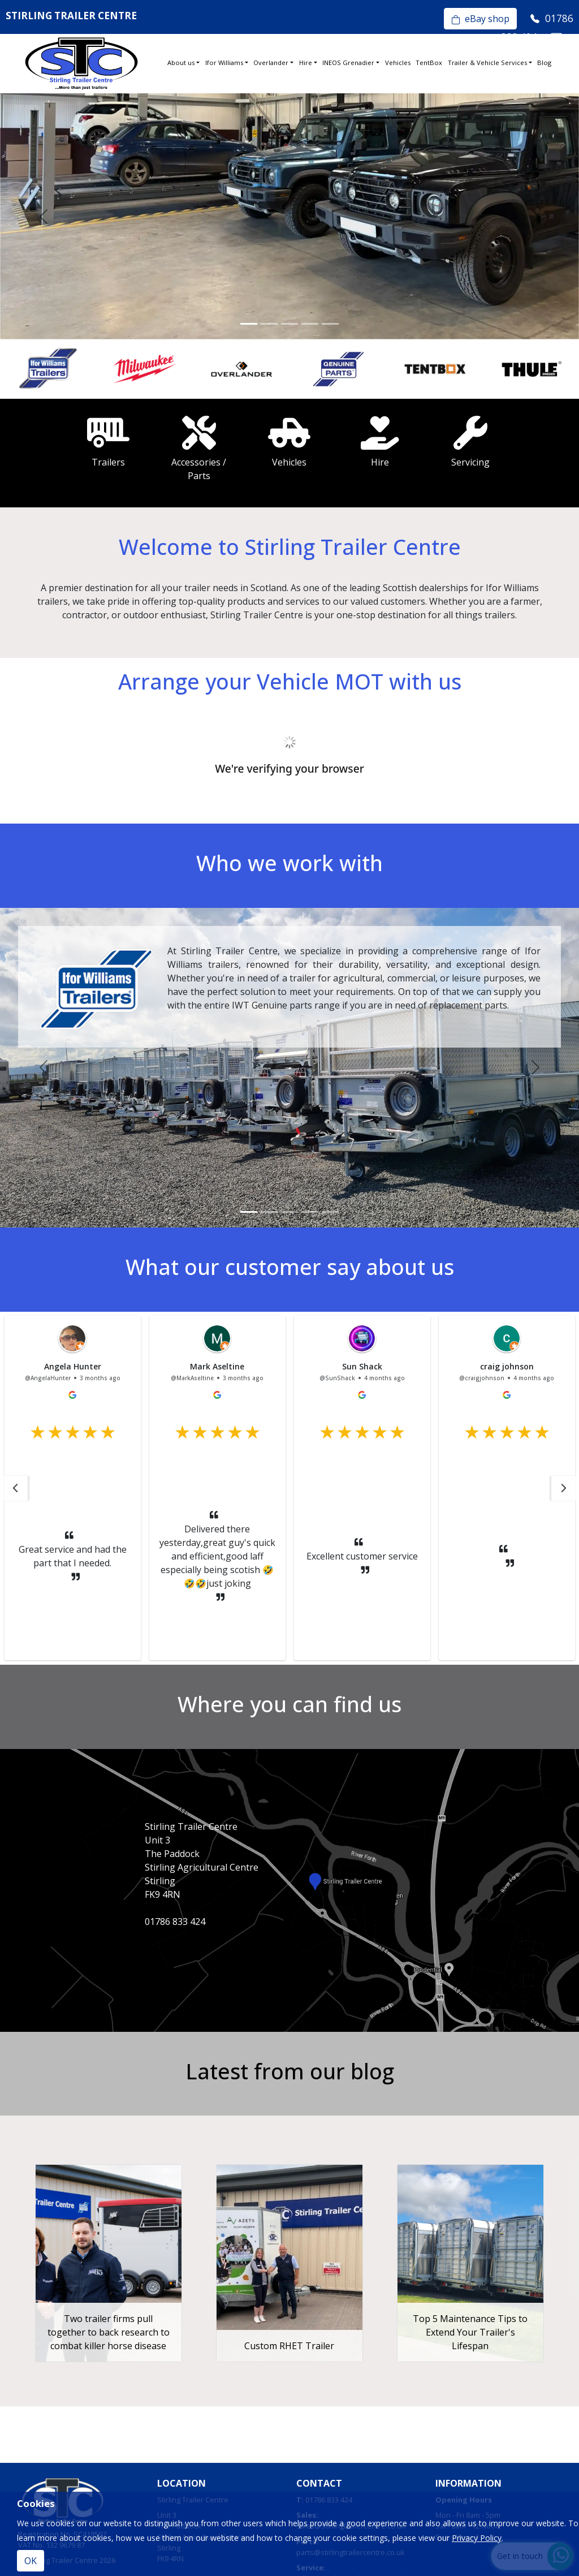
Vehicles (398, 62)
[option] (48, 369)
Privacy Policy (477, 2537)
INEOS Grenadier (348, 62)
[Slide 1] (248, 323)
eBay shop (480, 18)
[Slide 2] (269, 323)
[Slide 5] (330, 323)
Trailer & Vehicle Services (487, 62)
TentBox (429, 62)
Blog (544, 62)
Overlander (270, 62)
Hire (305, 62)
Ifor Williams (224, 62)
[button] (15, 1488)
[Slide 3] (289, 323)
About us (181, 62)
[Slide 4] (309, 323)
